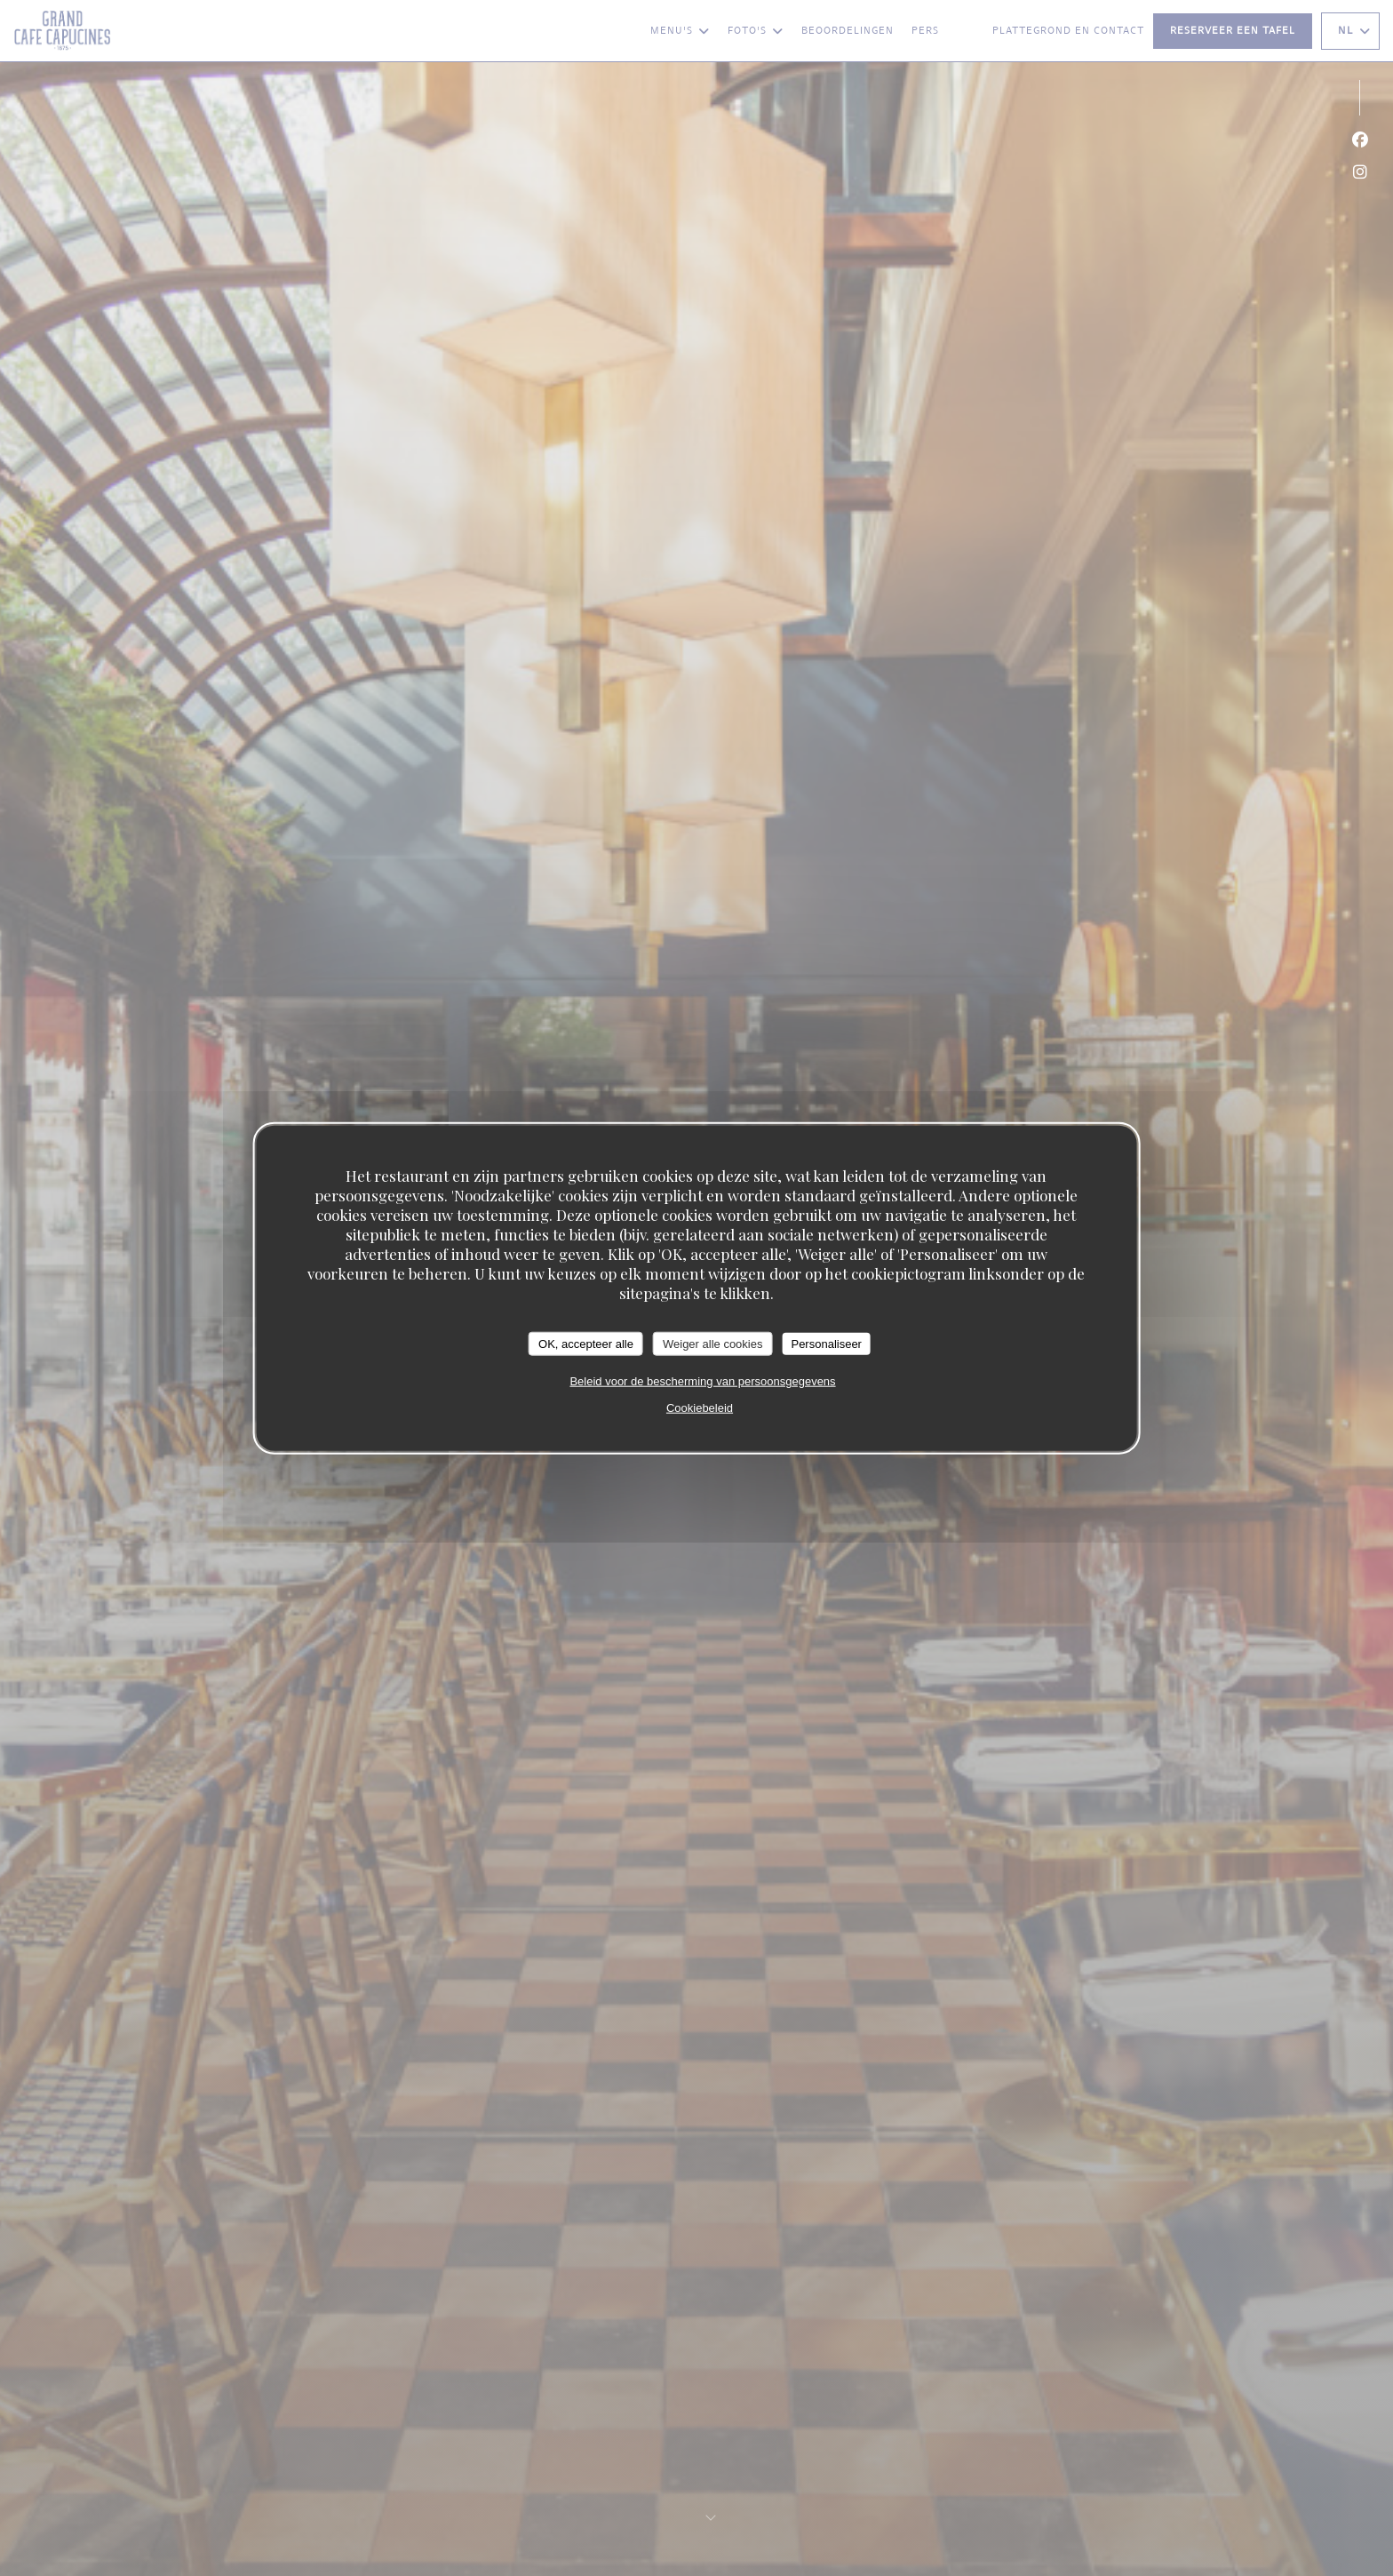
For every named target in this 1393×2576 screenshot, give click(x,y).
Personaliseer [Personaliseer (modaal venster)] (826, 1343)
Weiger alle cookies (712, 1343)
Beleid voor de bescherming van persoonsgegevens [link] (702, 1381)
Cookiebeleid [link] (699, 1408)
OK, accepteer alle (585, 1343)
